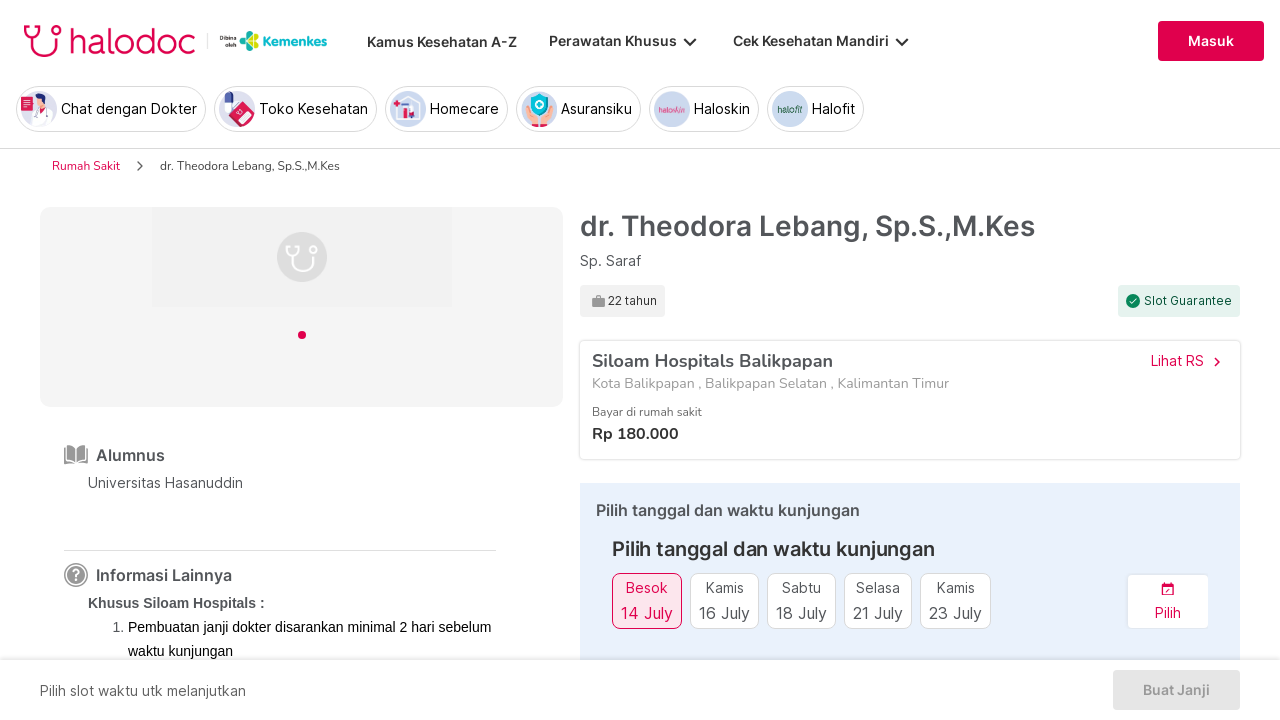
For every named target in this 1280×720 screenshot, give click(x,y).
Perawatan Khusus (625, 41)
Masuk (1211, 41)
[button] (1168, 601)
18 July (801, 612)
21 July (878, 612)
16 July (724, 612)
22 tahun (632, 301)
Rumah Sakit (86, 166)
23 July (955, 612)
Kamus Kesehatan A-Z (442, 41)
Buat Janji (1176, 690)
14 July (647, 612)
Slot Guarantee (1188, 301)
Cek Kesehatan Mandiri (823, 41)
